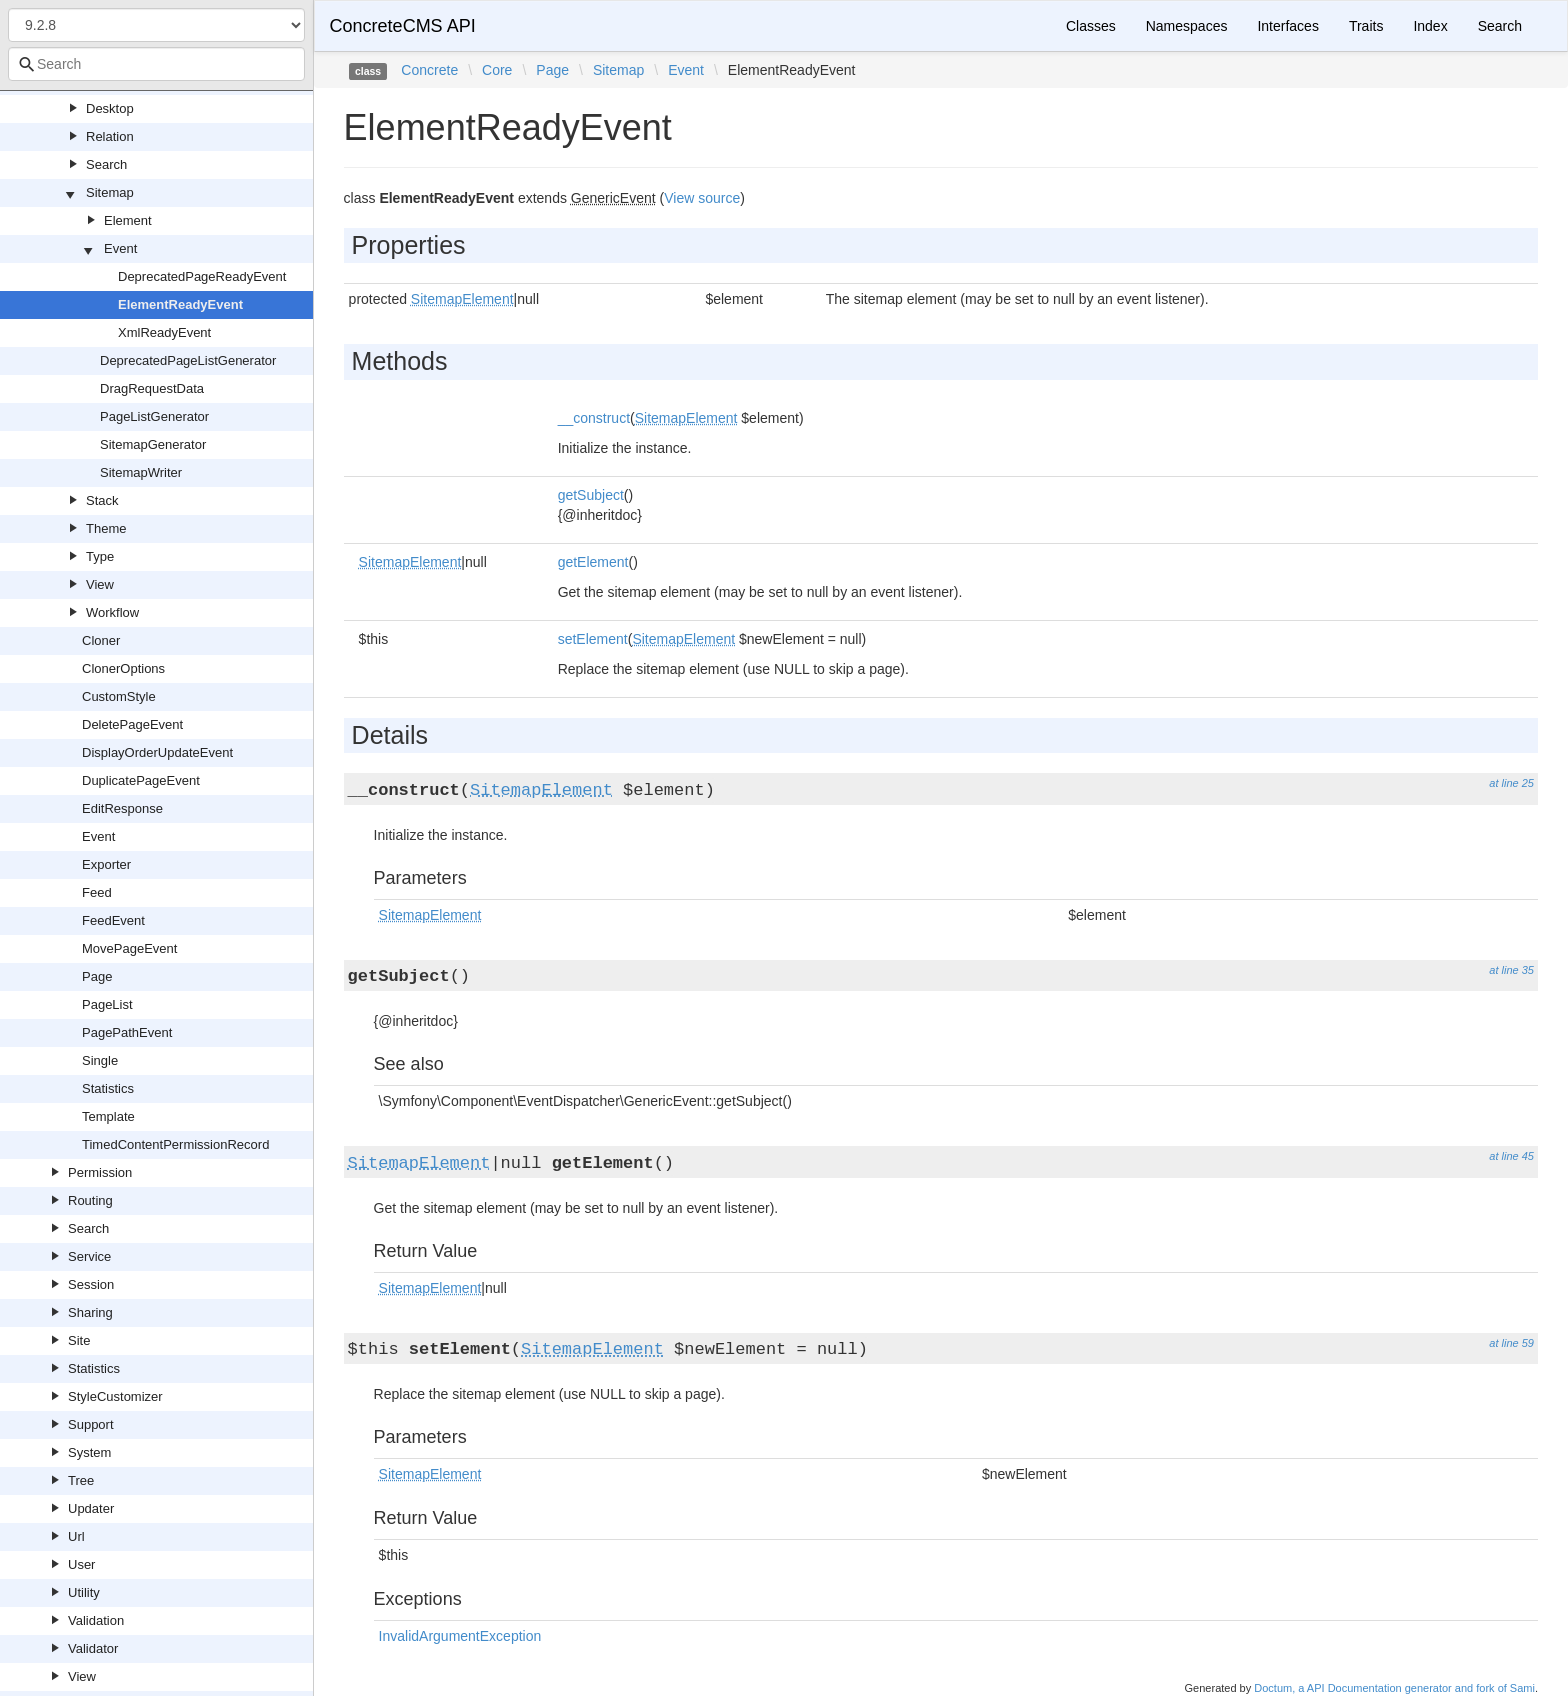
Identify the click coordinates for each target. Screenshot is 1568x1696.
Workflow (112, 612)
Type (100, 556)
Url (76, 1536)
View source (702, 198)
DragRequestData (152, 388)
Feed (97, 892)
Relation (110, 136)
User (81, 1564)
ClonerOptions (123, 668)
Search (106, 164)
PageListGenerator (154, 416)
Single (100, 1060)
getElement (593, 562)
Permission (100, 1172)
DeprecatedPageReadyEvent (202, 276)
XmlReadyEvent (164, 332)
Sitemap (110, 192)
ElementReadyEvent (180, 304)
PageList (107, 1004)
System (89, 1452)
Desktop (110, 108)
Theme (106, 528)
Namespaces (1187, 26)
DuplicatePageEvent (141, 780)
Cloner (101, 640)
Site (79, 1340)
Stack (102, 500)
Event (120, 248)
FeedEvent (113, 920)
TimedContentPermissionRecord (175, 1144)
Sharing (90, 1312)
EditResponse (122, 808)
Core (497, 70)
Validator (93, 1648)
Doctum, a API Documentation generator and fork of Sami (1394, 1688)
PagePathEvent (127, 1032)
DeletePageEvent (132, 724)
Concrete (429, 70)
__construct (594, 418)
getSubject (591, 495)
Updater (91, 1508)
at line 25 (1511, 783)
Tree (81, 1480)
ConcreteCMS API (403, 26)
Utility (84, 1592)
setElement (593, 639)
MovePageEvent (129, 948)
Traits (1366, 26)
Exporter (106, 864)
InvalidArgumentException (460, 1636)
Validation (96, 1620)
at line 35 (1511, 970)
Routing (90, 1200)
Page (97, 976)
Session (91, 1284)
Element (128, 220)
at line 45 (1511, 1156)
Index (1430, 26)
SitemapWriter (141, 472)
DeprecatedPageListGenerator (188, 360)
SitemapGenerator (153, 444)
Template (108, 1116)
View (100, 584)
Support (91, 1424)
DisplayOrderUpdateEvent (157, 752)
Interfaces (1287, 26)
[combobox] (156, 64)
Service (89, 1256)
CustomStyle (119, 696)
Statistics (108, 1088)
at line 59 (1511, 1343)
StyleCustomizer (115, 1396)
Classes (1091, 26)
